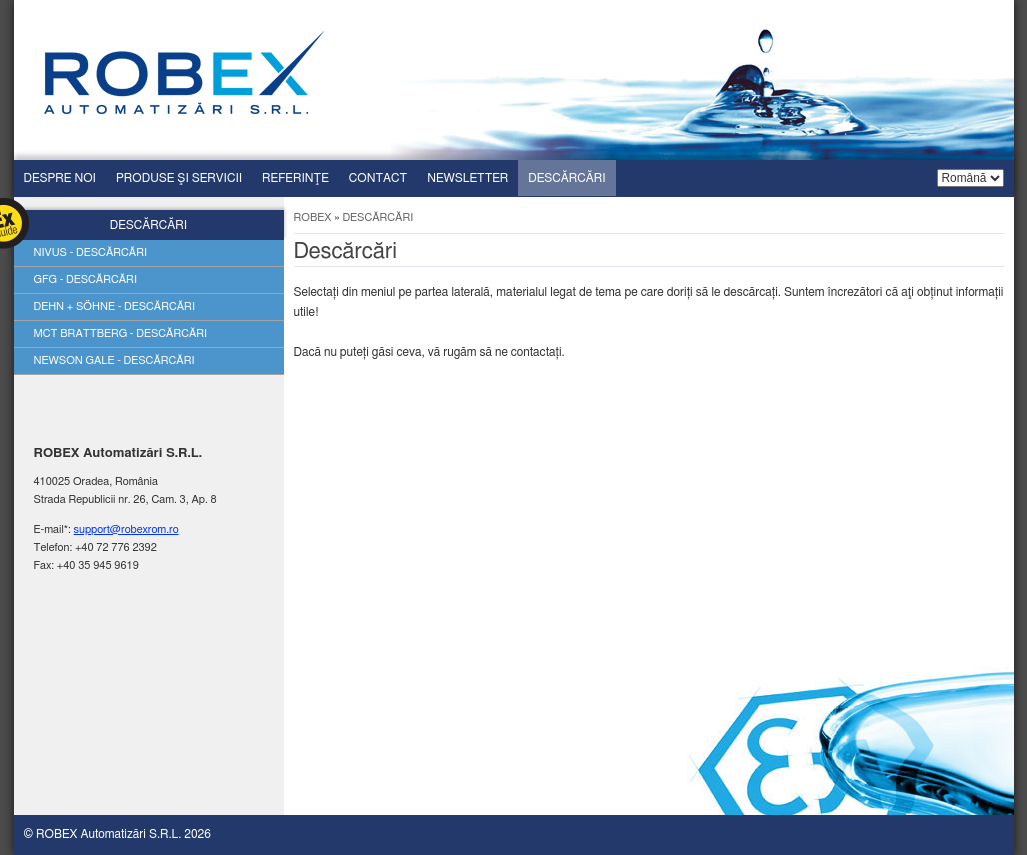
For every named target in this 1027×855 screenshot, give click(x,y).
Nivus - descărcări (91, 252)
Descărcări (566, 178)
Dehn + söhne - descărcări (114, 306)
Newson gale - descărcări (114, 360)
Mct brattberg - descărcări (121, 333)
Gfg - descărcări (85, 279)
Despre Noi (60, 178)
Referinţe (295, 178)
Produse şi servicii (179, 178)
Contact (378, 178)
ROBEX (313, 217)
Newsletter (467, 178)
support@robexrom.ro (126, 529)
